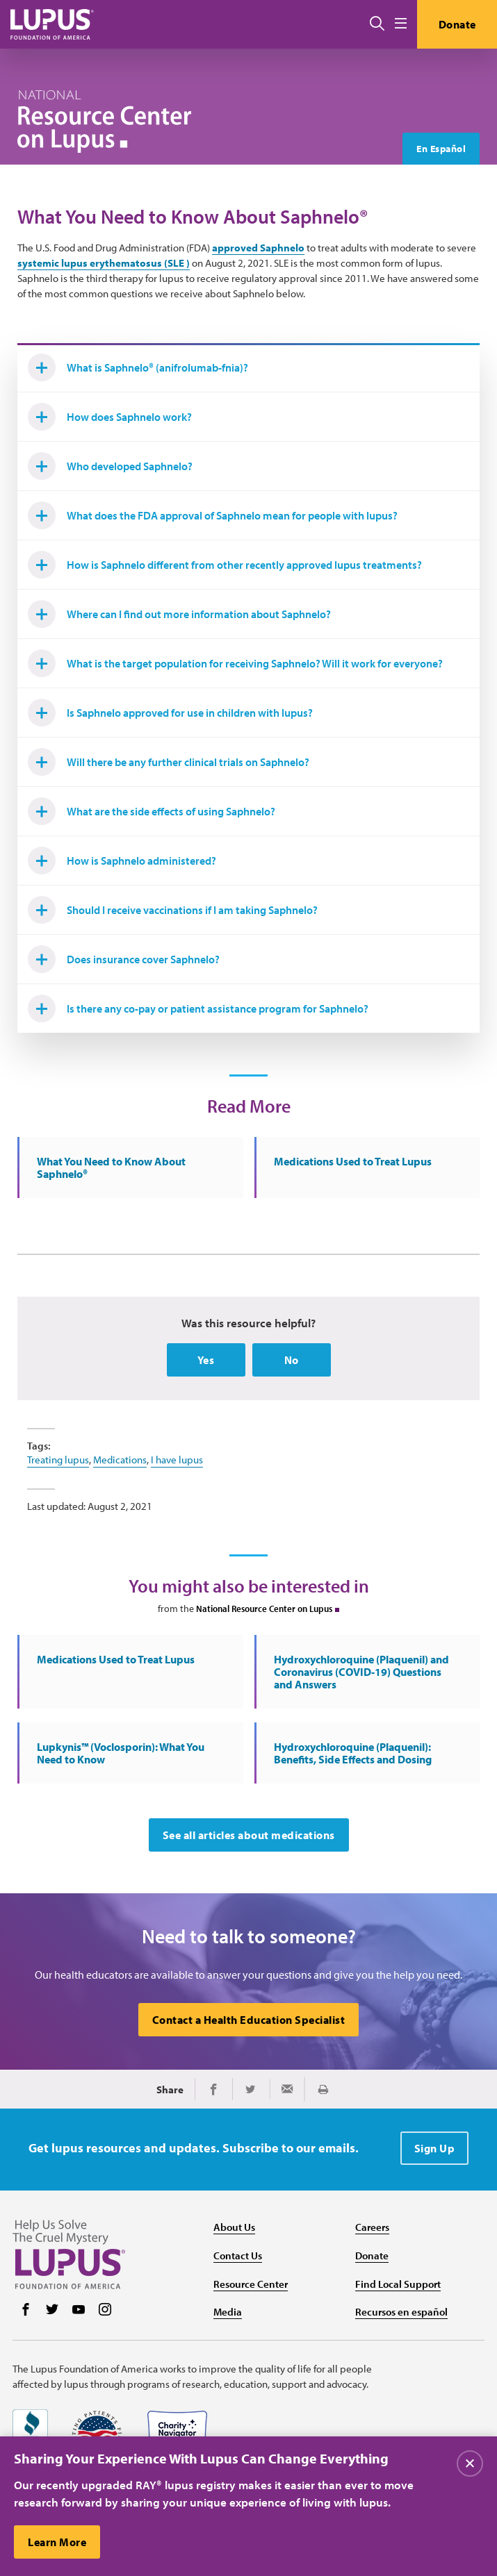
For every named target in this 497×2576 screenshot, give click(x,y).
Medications (120, 1459)
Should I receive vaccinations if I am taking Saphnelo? (173, 910)
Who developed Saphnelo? (110, 466)
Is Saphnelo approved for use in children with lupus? (170, 712)
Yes (206, 1360)
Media (227, 2311)
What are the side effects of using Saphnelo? (151, 811)
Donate (457, 24)
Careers (372, 2227)
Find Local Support (398, 2284)
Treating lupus (58, 1459)
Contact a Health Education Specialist (248, 2020)
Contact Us (237, 2255)
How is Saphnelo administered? (122, 860)
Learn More (57, 2548)
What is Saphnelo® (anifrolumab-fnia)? (138, 367)
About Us (234, 2227)
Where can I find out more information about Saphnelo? (179, 614)
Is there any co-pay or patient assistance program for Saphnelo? (198, 1008)
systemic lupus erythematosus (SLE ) (103, 262)
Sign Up (434, 2148)
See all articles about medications (249, 1835)
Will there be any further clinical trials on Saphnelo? (168, 762)
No (291, 1360)
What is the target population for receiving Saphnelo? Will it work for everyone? (235, 663)
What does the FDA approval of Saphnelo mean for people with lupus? (213, 515)
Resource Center (250, 2284)
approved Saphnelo (258, 247)
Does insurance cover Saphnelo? (124, 959)
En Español (441, 148)
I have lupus (177, 1459)
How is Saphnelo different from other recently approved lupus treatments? (225, 565)
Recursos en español (401, 2311)
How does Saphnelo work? (110, 417)
